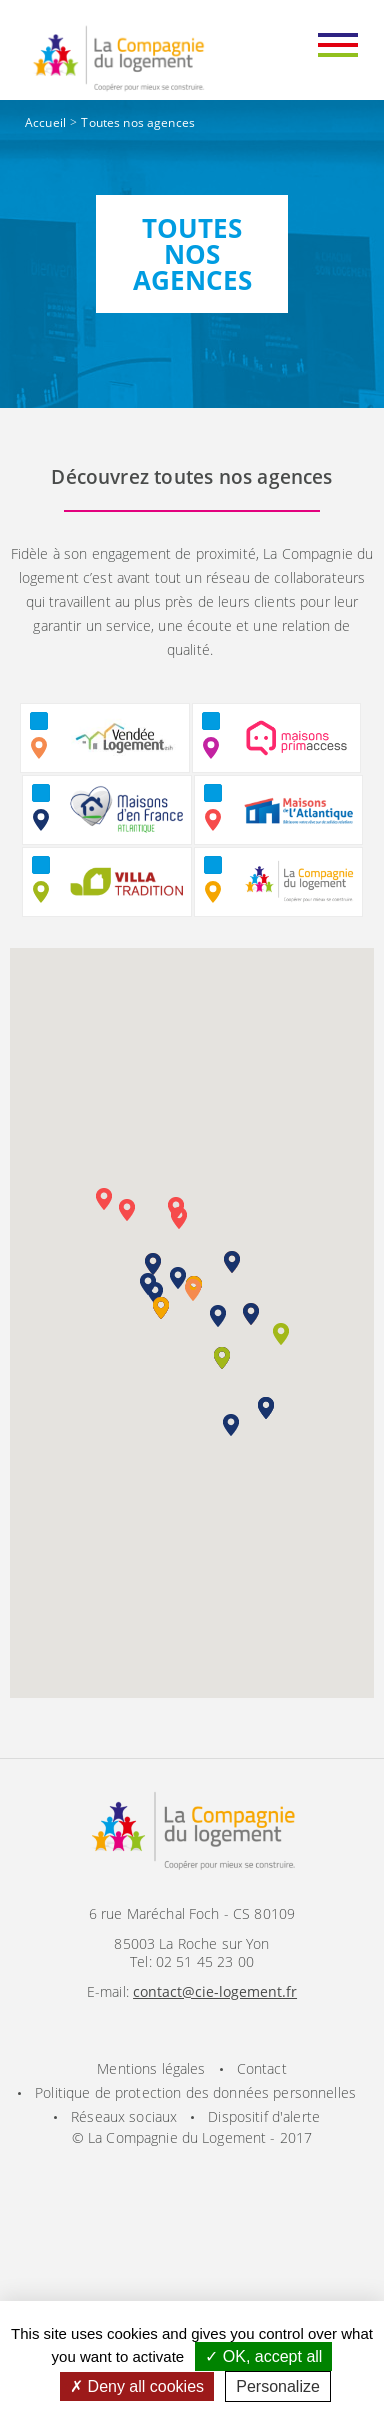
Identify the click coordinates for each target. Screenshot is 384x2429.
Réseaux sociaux (124, 2116)
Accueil (45, 122)
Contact (262, 2068)
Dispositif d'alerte (264, 2116)
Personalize (278, 2386)
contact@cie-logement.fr (215, 1991)
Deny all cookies (137, 2386)
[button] (193, 1290)
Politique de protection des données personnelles (195, 2092)
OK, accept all (263, 2356)
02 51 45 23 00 (205, 1961)
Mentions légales (151, 2068)
